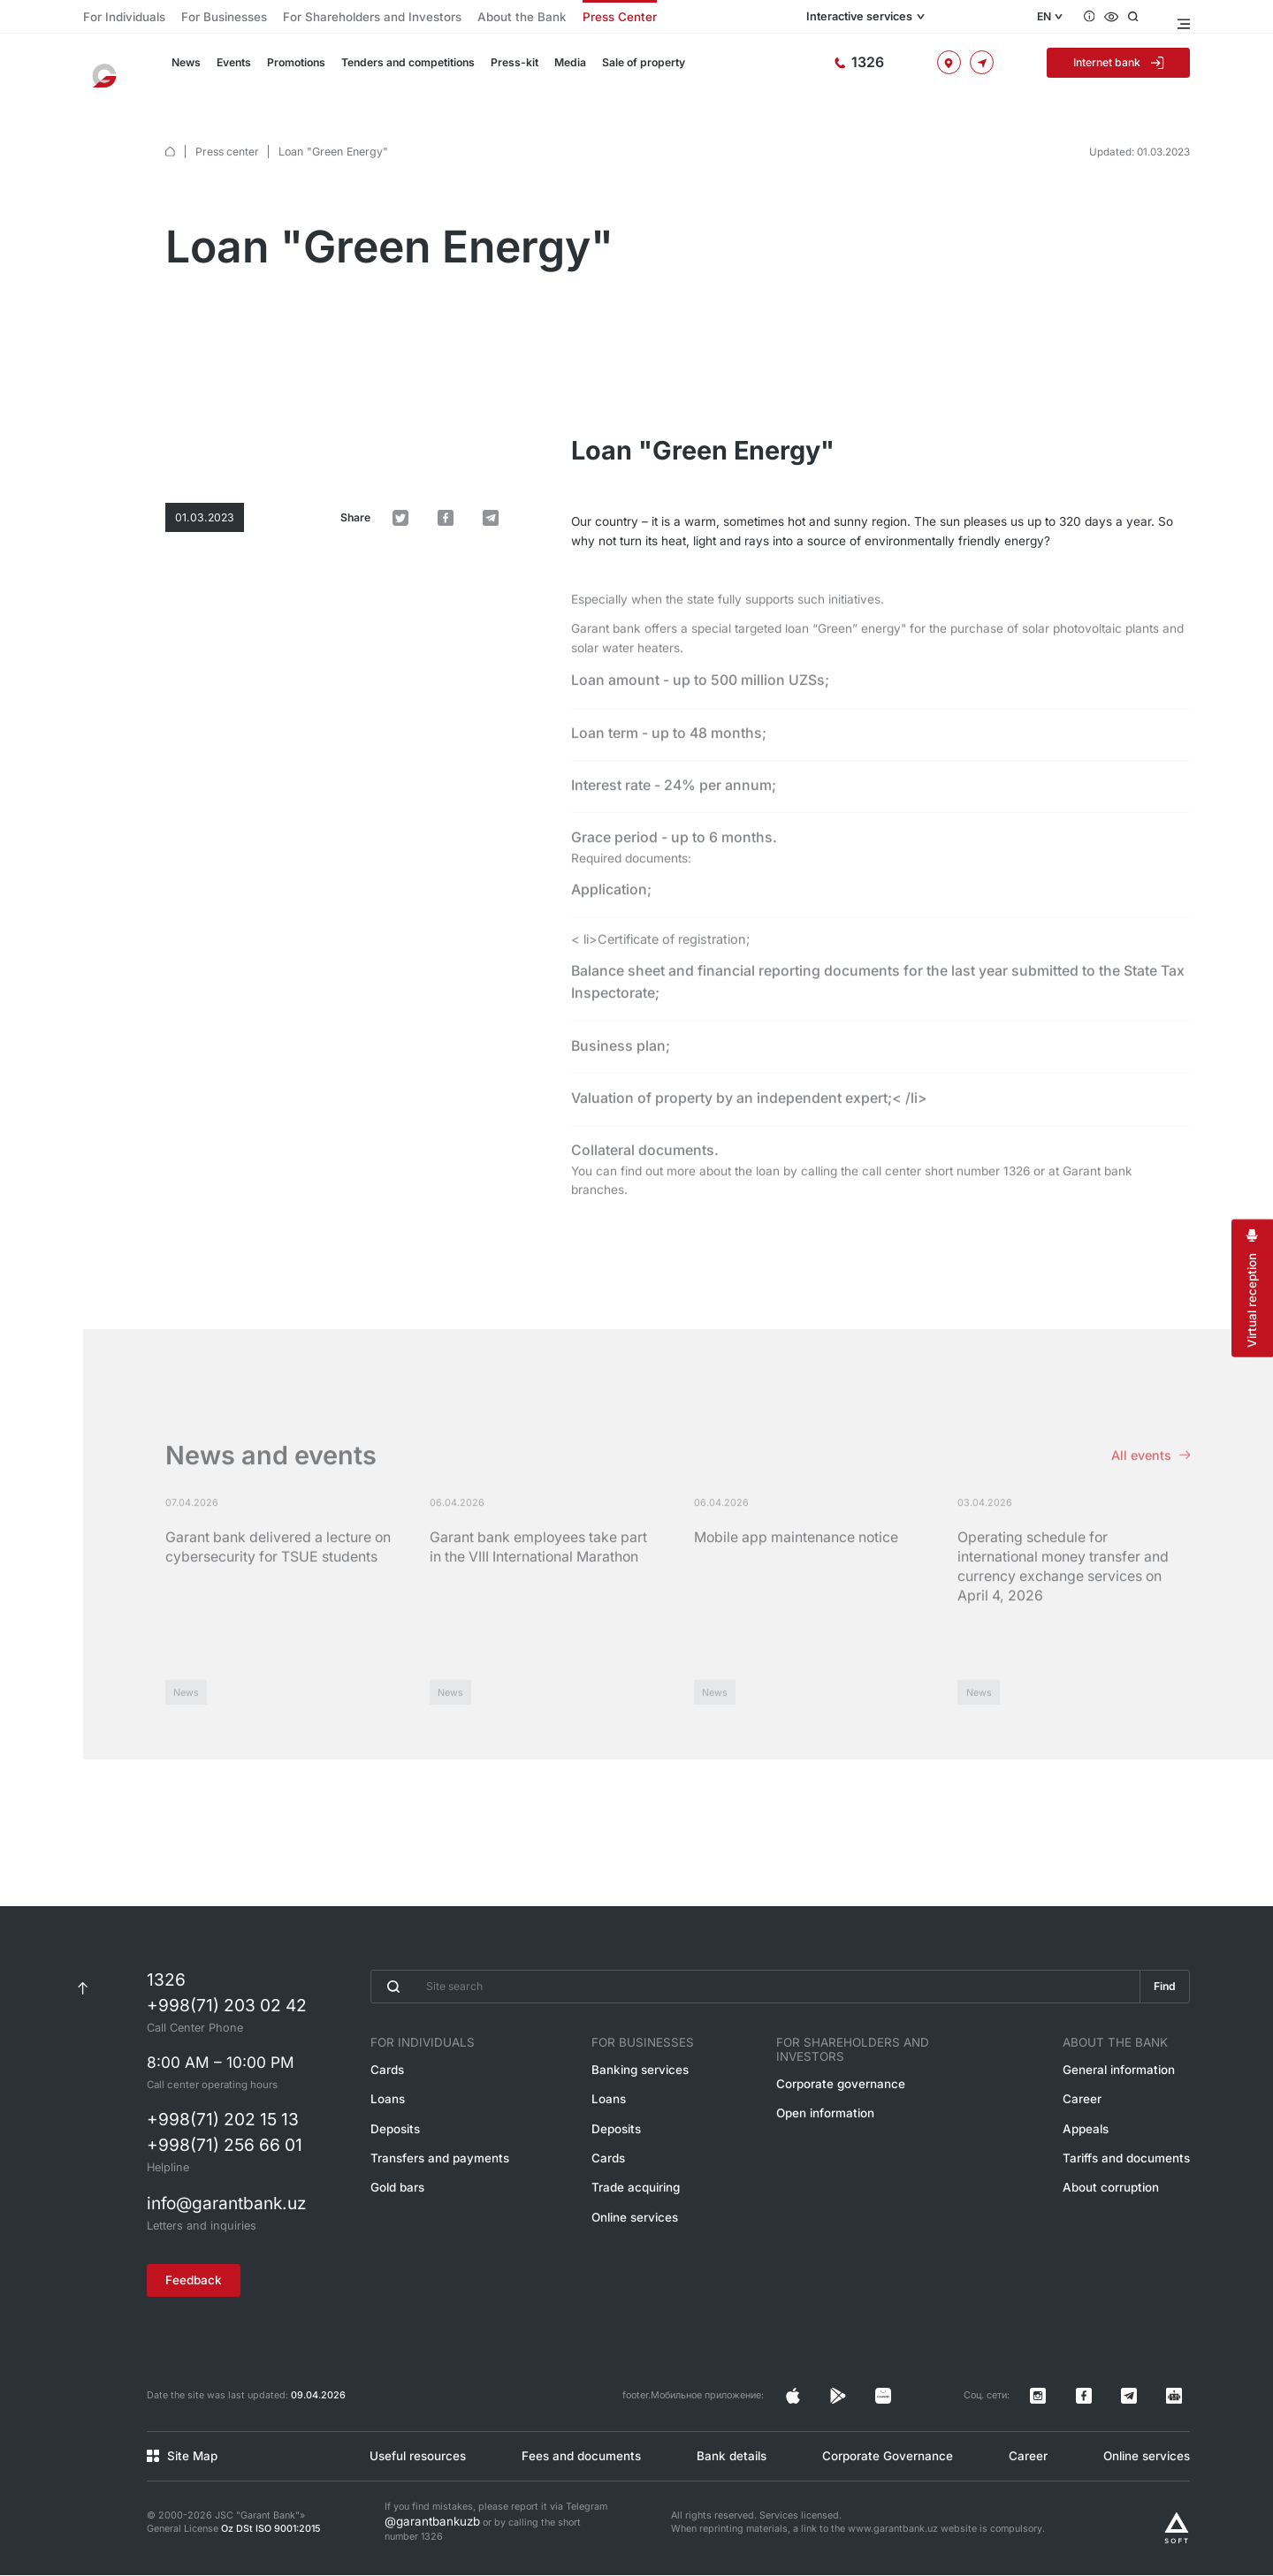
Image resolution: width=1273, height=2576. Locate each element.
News (185, 69)
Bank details (727, 2461)
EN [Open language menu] (1054, 17)
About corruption (1121, 2205)
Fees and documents (574, 2461)
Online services (637, 2232)
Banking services (641, 2097)
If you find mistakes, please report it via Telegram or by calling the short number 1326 (496, 2524)
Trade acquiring (637, 2205)
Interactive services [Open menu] (941, 17)
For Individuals (116, 17)
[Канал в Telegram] (1154, 2410)
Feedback (202, 2301)
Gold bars (393, 2205)
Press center (225, 133)
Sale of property (627, 69)
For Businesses (199, 17)
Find (1162, 2015)
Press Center (518, 17)
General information (1129, 2097)
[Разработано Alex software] (1176, 2528)
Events (231, 69)
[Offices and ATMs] (970, 68)
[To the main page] (111, 69)
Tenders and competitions (400, 69)
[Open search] (1148, 17)
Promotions (292, 69)
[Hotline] (901, 68)
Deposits (391, 2151)
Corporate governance (849, 2097)
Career (1096, 2124)
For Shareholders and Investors (319, 17)
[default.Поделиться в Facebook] (470, 409)
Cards (384, 2097)
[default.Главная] (170, 134)
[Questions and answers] (1102, 17)
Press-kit (502, 69)
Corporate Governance (883, 2461)
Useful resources (411, 2461)
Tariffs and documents (1135, 2178)
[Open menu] (1182, 17)
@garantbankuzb (423, 2524)
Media (555, 69)
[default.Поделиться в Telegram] (499, 409)
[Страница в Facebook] (929, 2410)
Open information (836, 2124)
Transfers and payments (429, 2178)
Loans (385, 2124)
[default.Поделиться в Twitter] (442, 409)
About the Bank (439, 17)
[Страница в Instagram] (901, 2410)
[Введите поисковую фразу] (753, 2014)
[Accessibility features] (1125, 17)
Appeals (1100, 2151)
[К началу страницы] (83, 2015)
